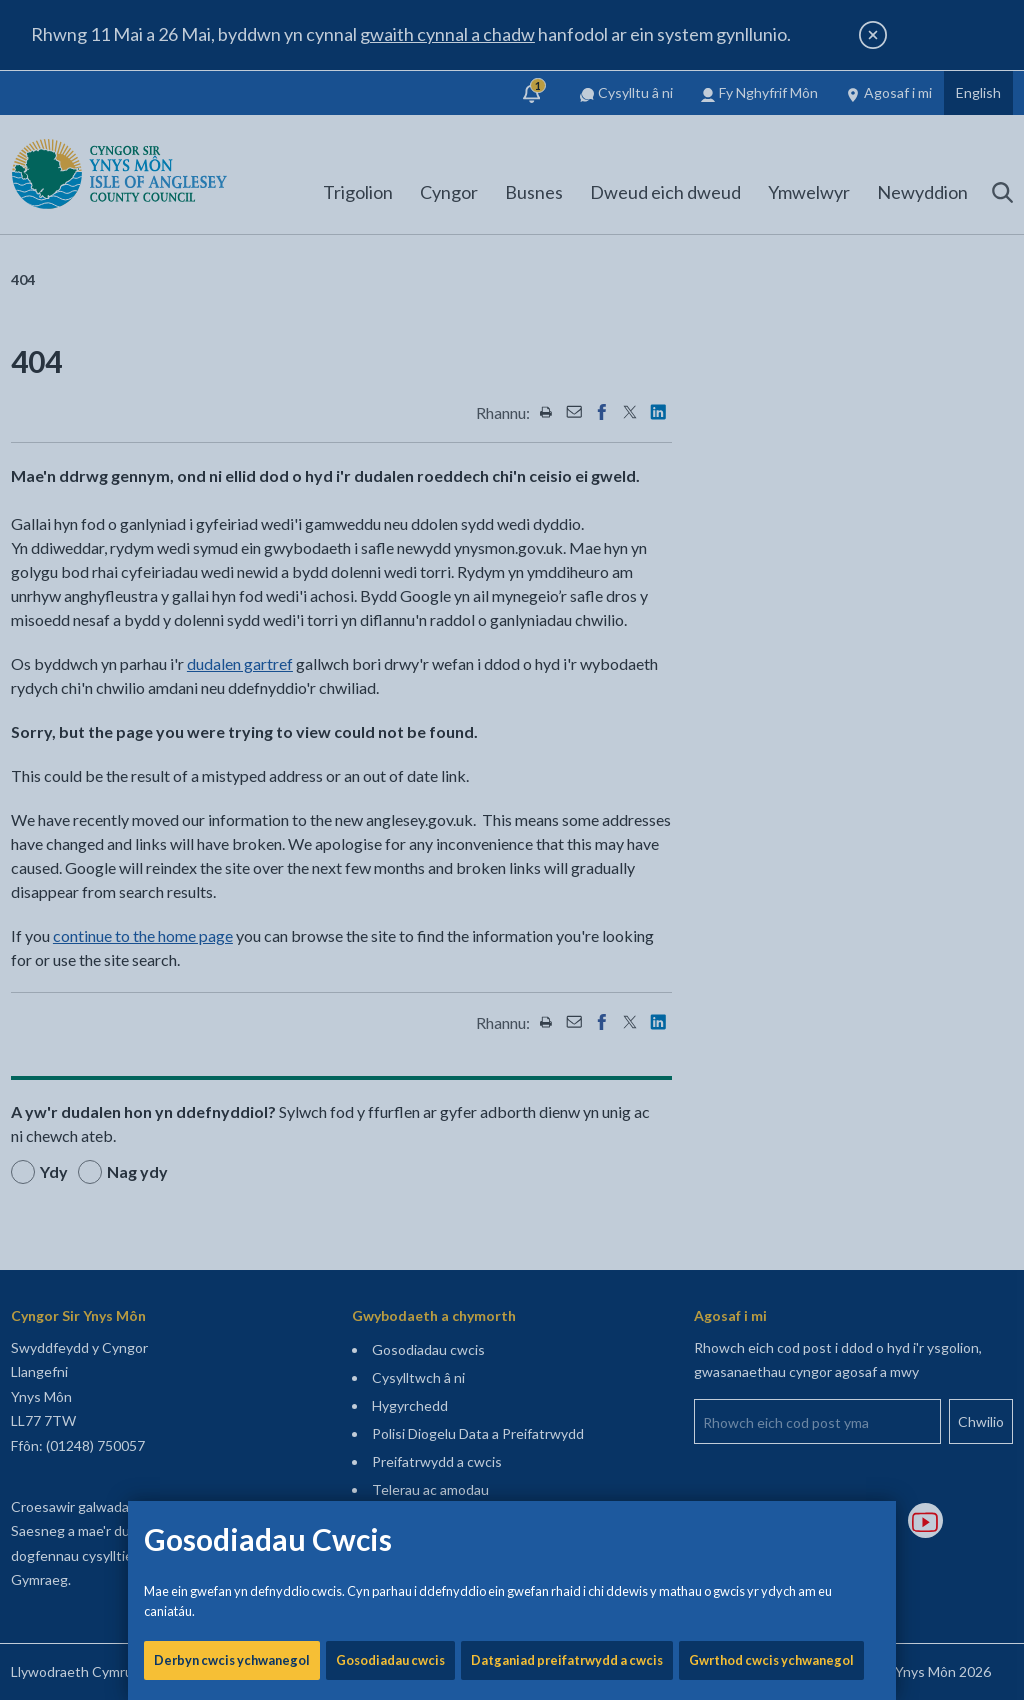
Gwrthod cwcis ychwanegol (771, 680)
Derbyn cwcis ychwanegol (232, 680)
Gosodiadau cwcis (390, 680)
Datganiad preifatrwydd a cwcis (567, 680)
